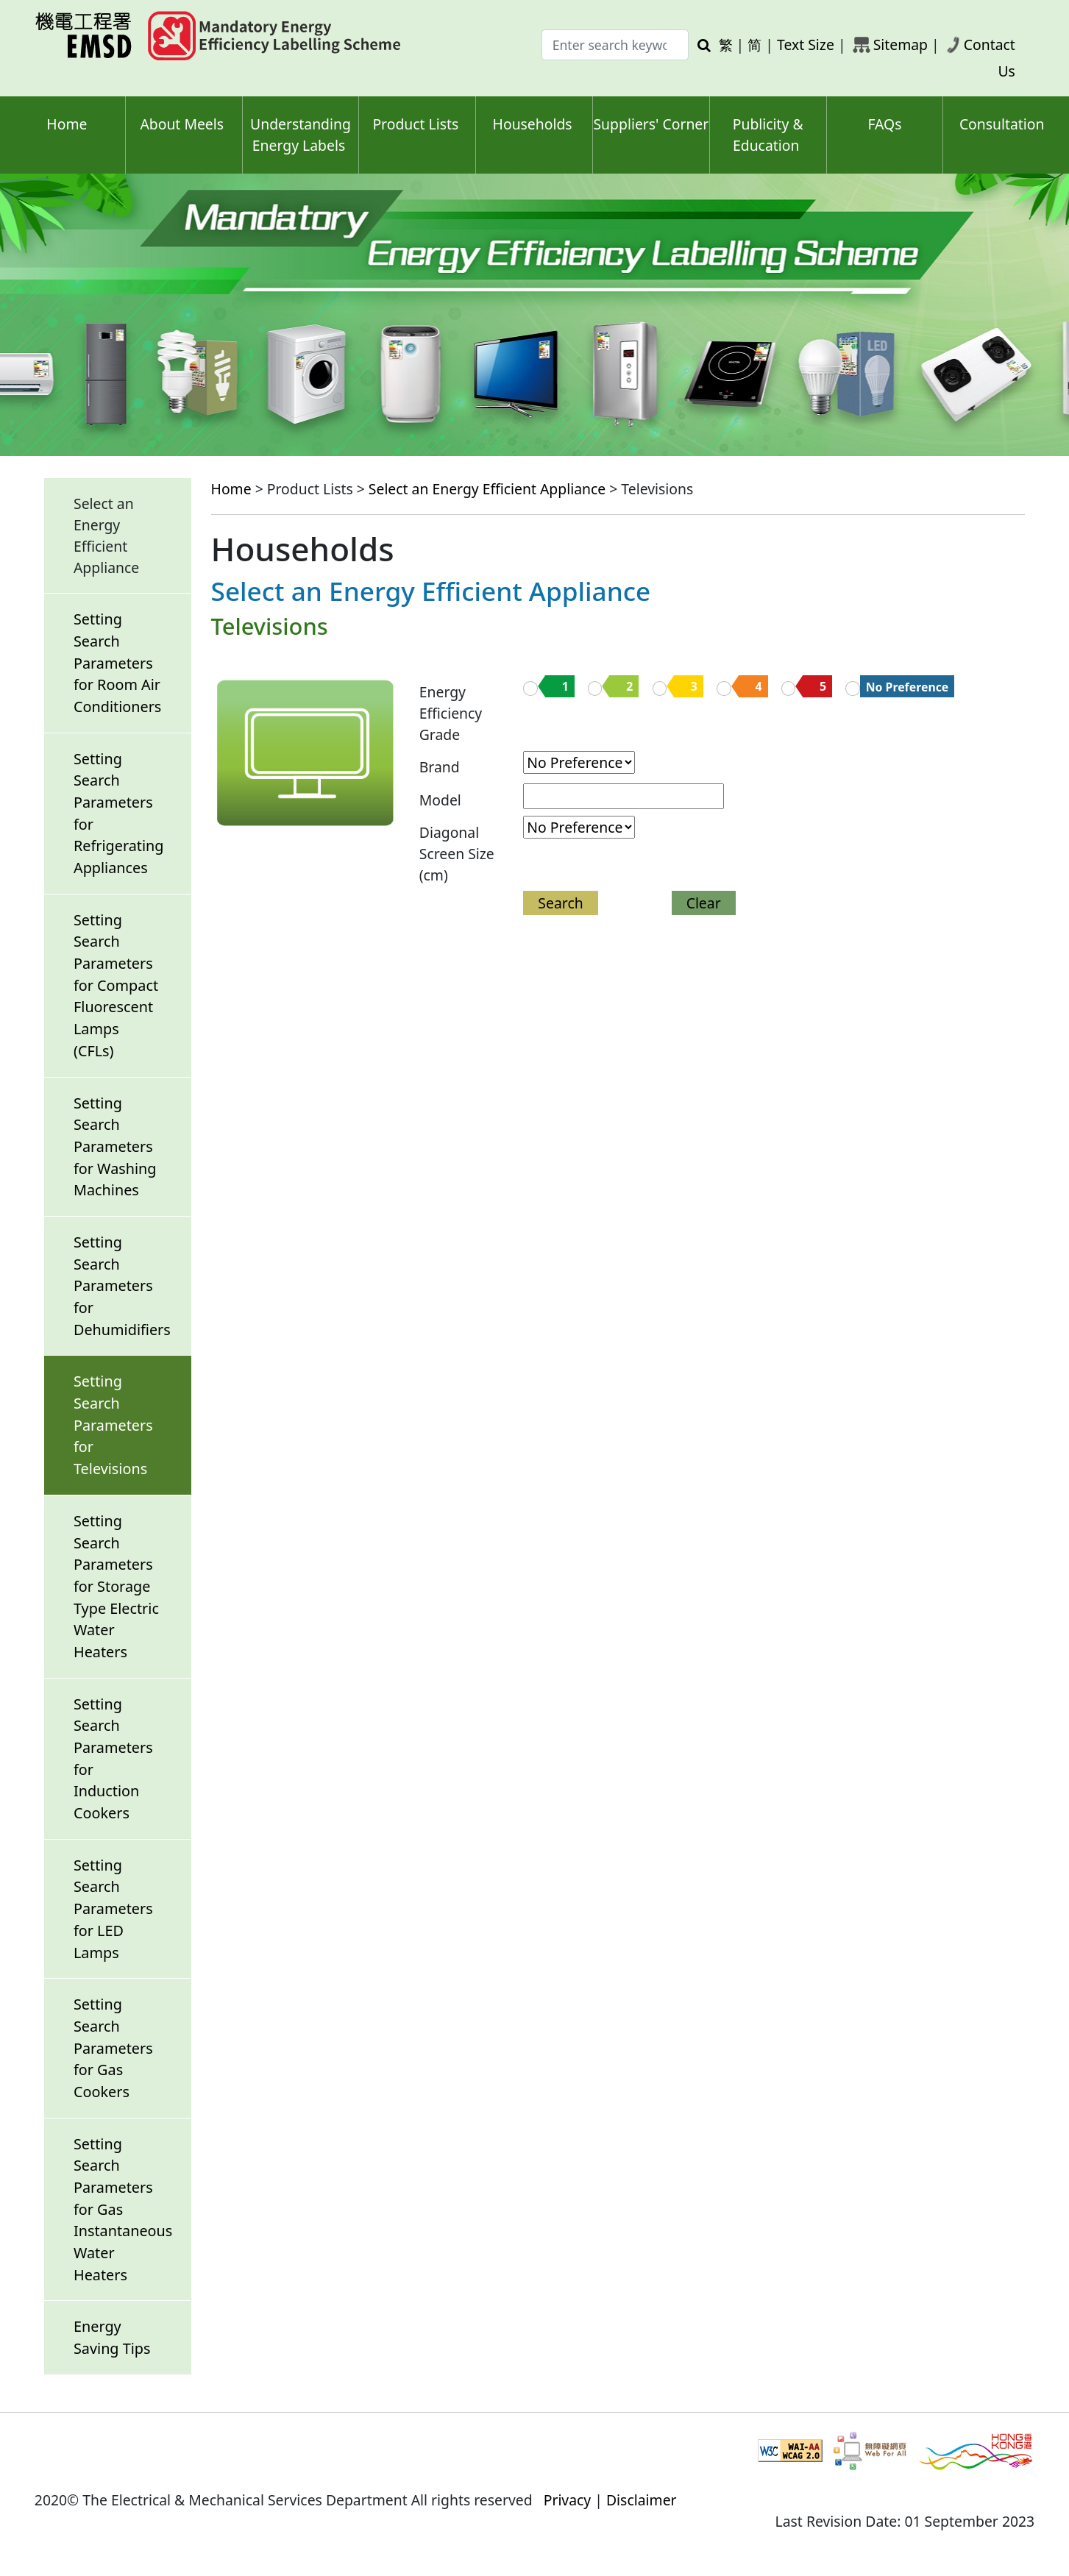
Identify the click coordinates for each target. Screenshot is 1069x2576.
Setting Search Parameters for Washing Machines (115, 1146)
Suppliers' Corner (650, 124)
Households (532, 124)
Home (66, 124)
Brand (439, 767)
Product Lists (415, 124)
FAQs (884, 124)
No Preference (907, 687)
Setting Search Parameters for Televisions (113, 1425)
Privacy (568, 2500)
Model (440, 800)
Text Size (805, 44)
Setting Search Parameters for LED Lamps (113, 1909)
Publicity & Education (768, 134)
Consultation (1002, 124)
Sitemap (900, 44)
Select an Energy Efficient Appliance (487, 489)
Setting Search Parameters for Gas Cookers (113, 2048)
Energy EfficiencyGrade (450, 713)
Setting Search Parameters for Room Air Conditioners (117, 662)
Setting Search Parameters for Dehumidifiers (122, 1285)
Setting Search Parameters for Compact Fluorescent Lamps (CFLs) (116, 985)
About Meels (182, 124)
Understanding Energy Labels (300, 134)
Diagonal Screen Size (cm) (456, 853)
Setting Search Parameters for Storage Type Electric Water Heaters (116, 1586)
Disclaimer (641, 2500)
